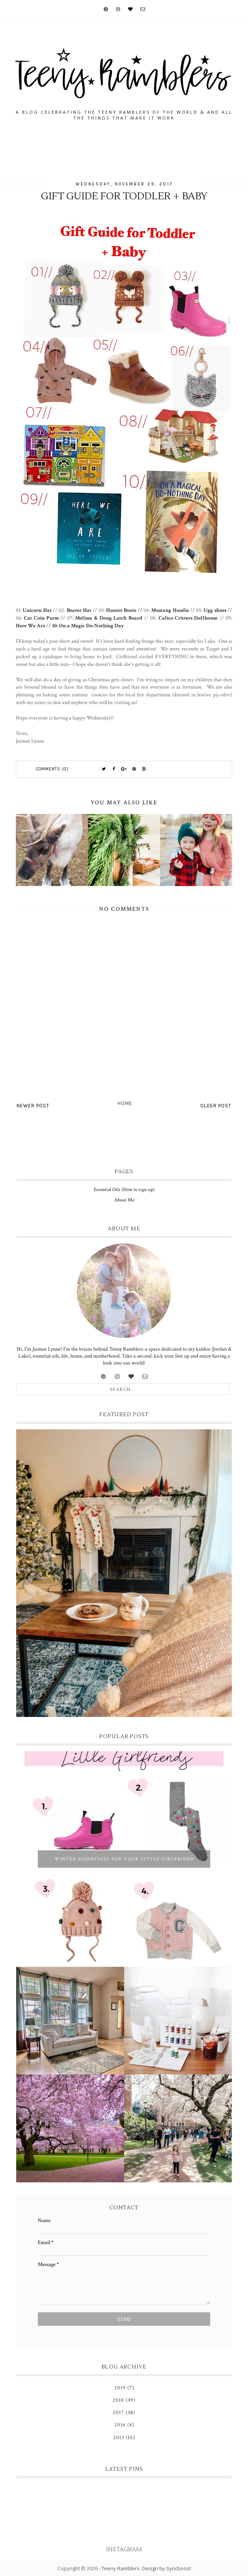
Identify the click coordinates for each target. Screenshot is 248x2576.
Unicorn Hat (37, 610)
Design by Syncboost (166, 2568)
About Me (124, 1200)
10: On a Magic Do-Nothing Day (88, 625)
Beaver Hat (79, 610)
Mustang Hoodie (170, 610)
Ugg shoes (215, 610)
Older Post (215, 1106)
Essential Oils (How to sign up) (124, 1189)
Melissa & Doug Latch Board (108, 618)
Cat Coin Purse (41, 618)
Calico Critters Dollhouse (188, 618)
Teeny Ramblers (120, 2568)
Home (125, 1103)
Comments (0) (52, 769)
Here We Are (30, 625)
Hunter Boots (121, 610)
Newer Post (33, 1106)
